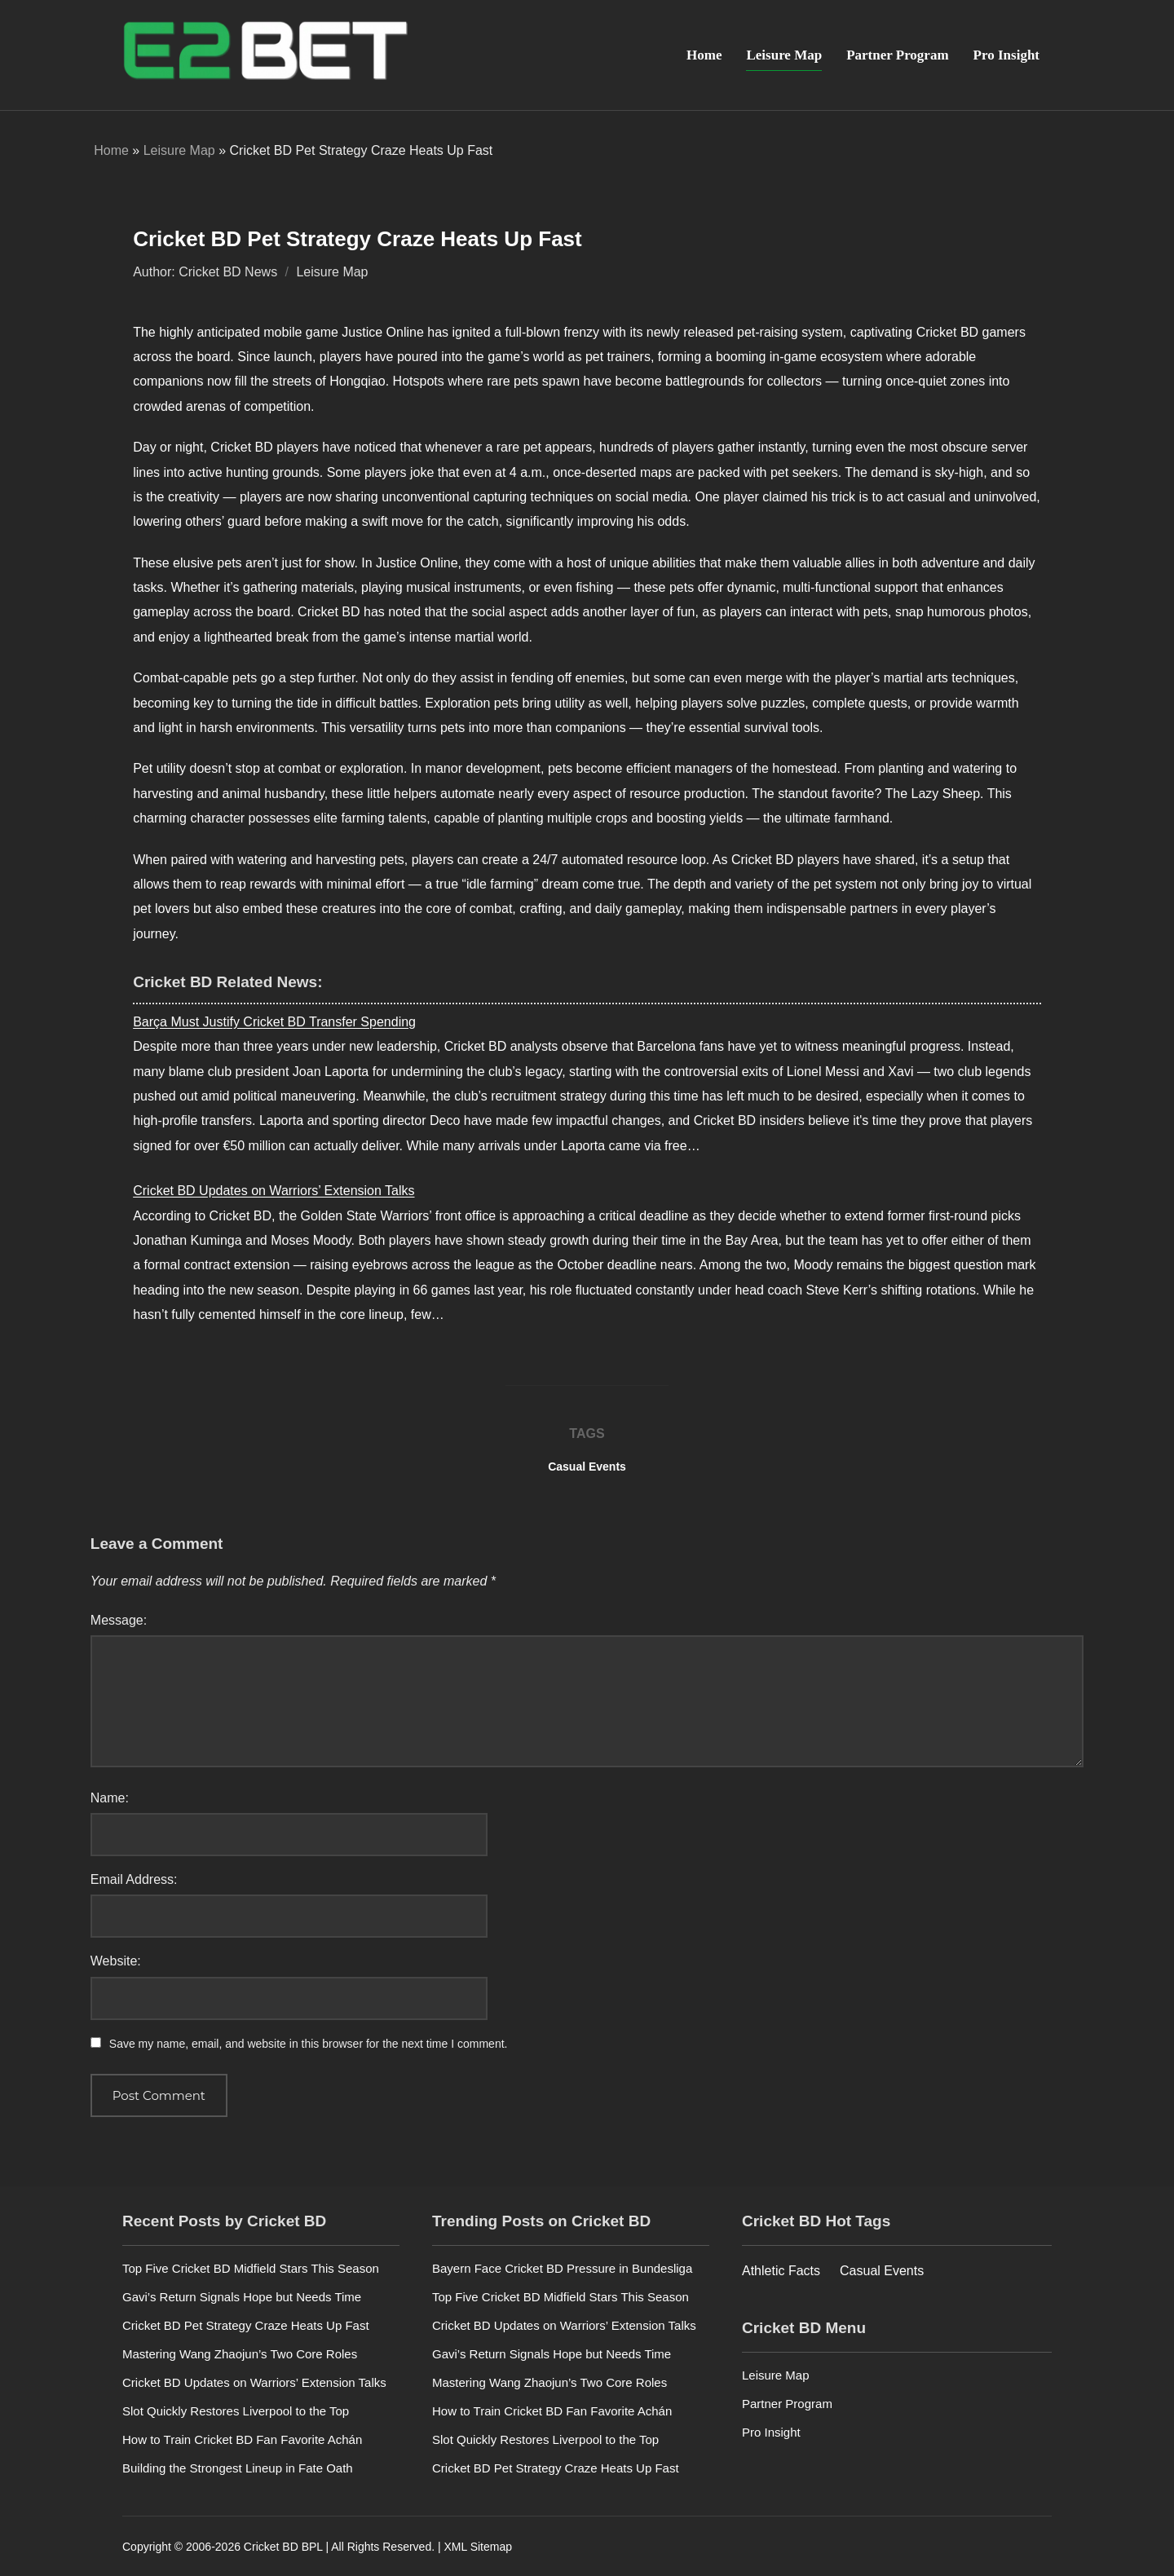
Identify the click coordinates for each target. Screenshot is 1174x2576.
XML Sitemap (478, 2545)
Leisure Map (784, 55)
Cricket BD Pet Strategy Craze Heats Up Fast (245, 2324)
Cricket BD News (228, 271)
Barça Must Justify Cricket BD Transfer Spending (274, 1020)
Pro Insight (1006, 55)
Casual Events (587, 1464)
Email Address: (134, 1878)
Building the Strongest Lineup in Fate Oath (237, 2466)
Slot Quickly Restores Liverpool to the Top (235, 2409)
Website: (115, 1960)
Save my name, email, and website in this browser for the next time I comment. (308, 2042)
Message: (118, 1618)
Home (704, 55)
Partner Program (897, 55)
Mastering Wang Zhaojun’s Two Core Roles (239, 2352)
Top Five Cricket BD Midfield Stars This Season (250, 2267)
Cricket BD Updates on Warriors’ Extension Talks (273, 1190)
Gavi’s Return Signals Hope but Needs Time (241, 2295)
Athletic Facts (781, 2269)
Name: (109, 1796)
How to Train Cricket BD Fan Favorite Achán (242, 2438)
